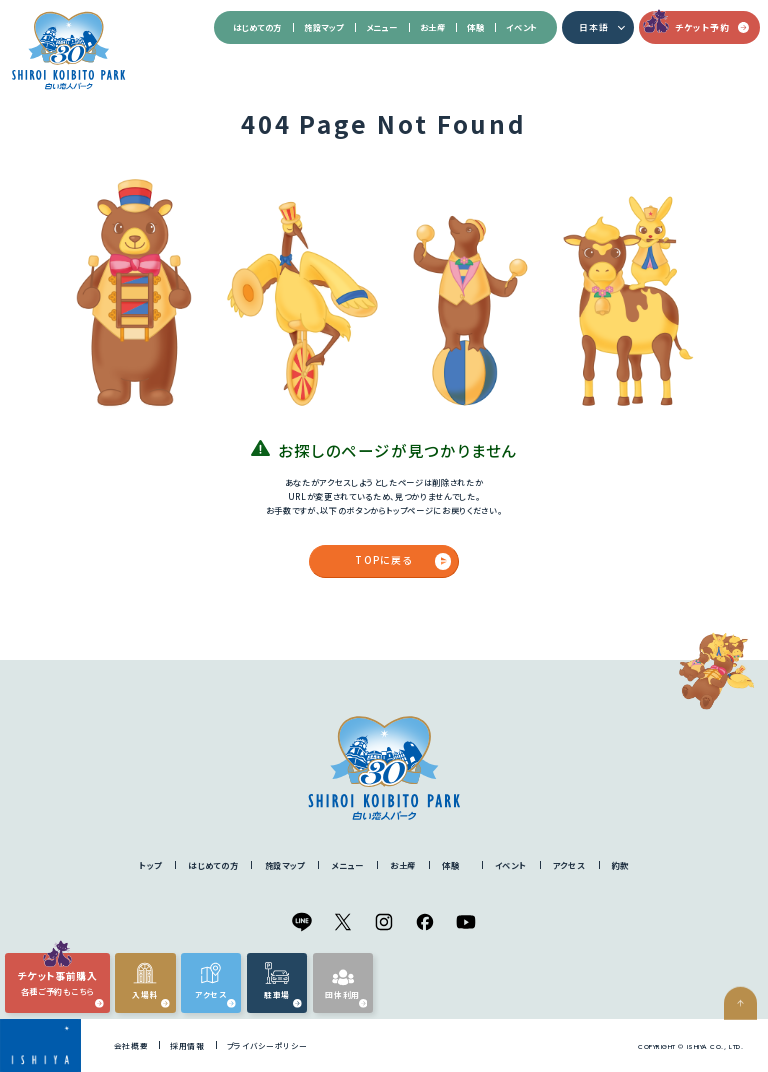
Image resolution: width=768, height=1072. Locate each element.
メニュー (382, 27)
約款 (620, 865)
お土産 (433, 27)
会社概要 (131, 1045)
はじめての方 (257, 27)
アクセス (569, 865)
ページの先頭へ (746, 1041)
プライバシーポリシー (267, 1045)
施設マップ (324, 27)
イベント (521, 27)
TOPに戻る (403, 561)
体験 (475, 27)
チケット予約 (712, 27)
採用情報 (187, 1045)
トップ (150, 865)
